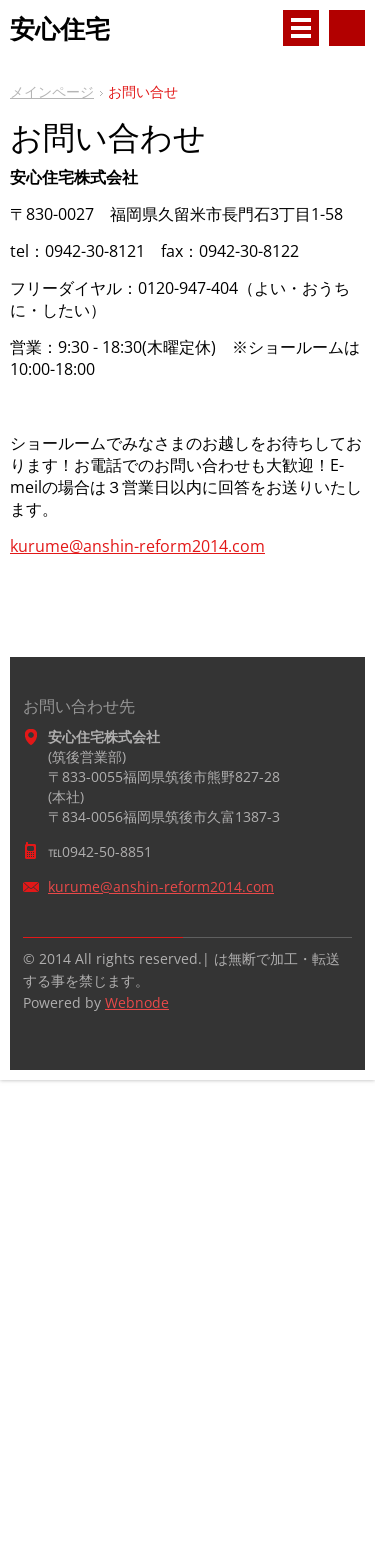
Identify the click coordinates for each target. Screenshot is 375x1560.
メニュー (301, 28)
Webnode (137, 1002)
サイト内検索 (347, 28)
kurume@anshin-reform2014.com (137, 546)
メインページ (52, 91)
